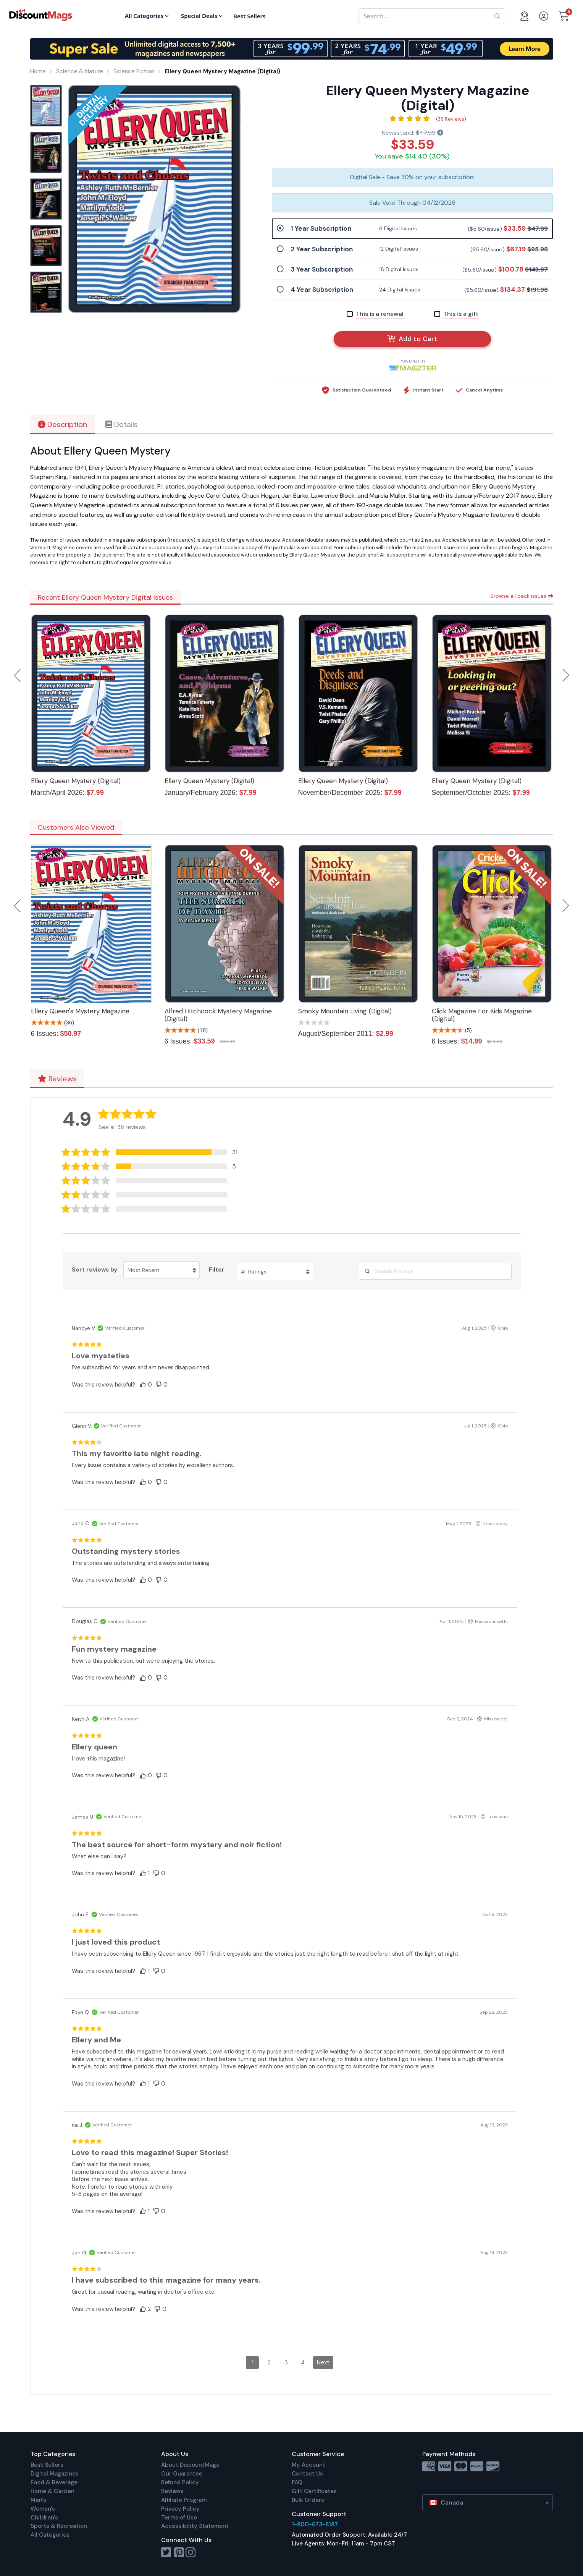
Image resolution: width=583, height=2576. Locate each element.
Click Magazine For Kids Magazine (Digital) (482, 1015)
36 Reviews (451, 119)
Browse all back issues (522, 595)
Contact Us (307, 2473)
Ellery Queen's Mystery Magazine (80, 1011)
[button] (153, 1152)
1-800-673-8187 (315, 2524)
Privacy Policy (180, 2509)
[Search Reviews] (435, 1271)
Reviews (57, 1079)
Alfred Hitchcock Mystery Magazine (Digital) (218, 1015)
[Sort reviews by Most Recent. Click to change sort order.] (161, 1270)
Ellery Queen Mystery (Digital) (76, 781)
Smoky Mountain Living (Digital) (345, 1011)
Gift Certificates (314, 2491)
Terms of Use (179, 2517)
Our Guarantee (181, 2473)
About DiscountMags (190, 2465)
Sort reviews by (94, 1269)
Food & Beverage (54, 2482)
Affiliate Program (184, 2500)
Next (565, 675)
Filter (216, 1269)
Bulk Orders (308, 2500)
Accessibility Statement (195, 2526)
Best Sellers (47, 2465)
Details (121, 424)
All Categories (50, 2535)
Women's (43, 2509)
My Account (308, 2465)
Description (62, 424)
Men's (38, 2500)
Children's (44, 2517)
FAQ (297, 2482)
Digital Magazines (55, 2473)
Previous (17, 675)
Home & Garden (52, 2491)
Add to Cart (412, 338)
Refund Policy (180, 2482)
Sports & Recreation (59, 2526)
